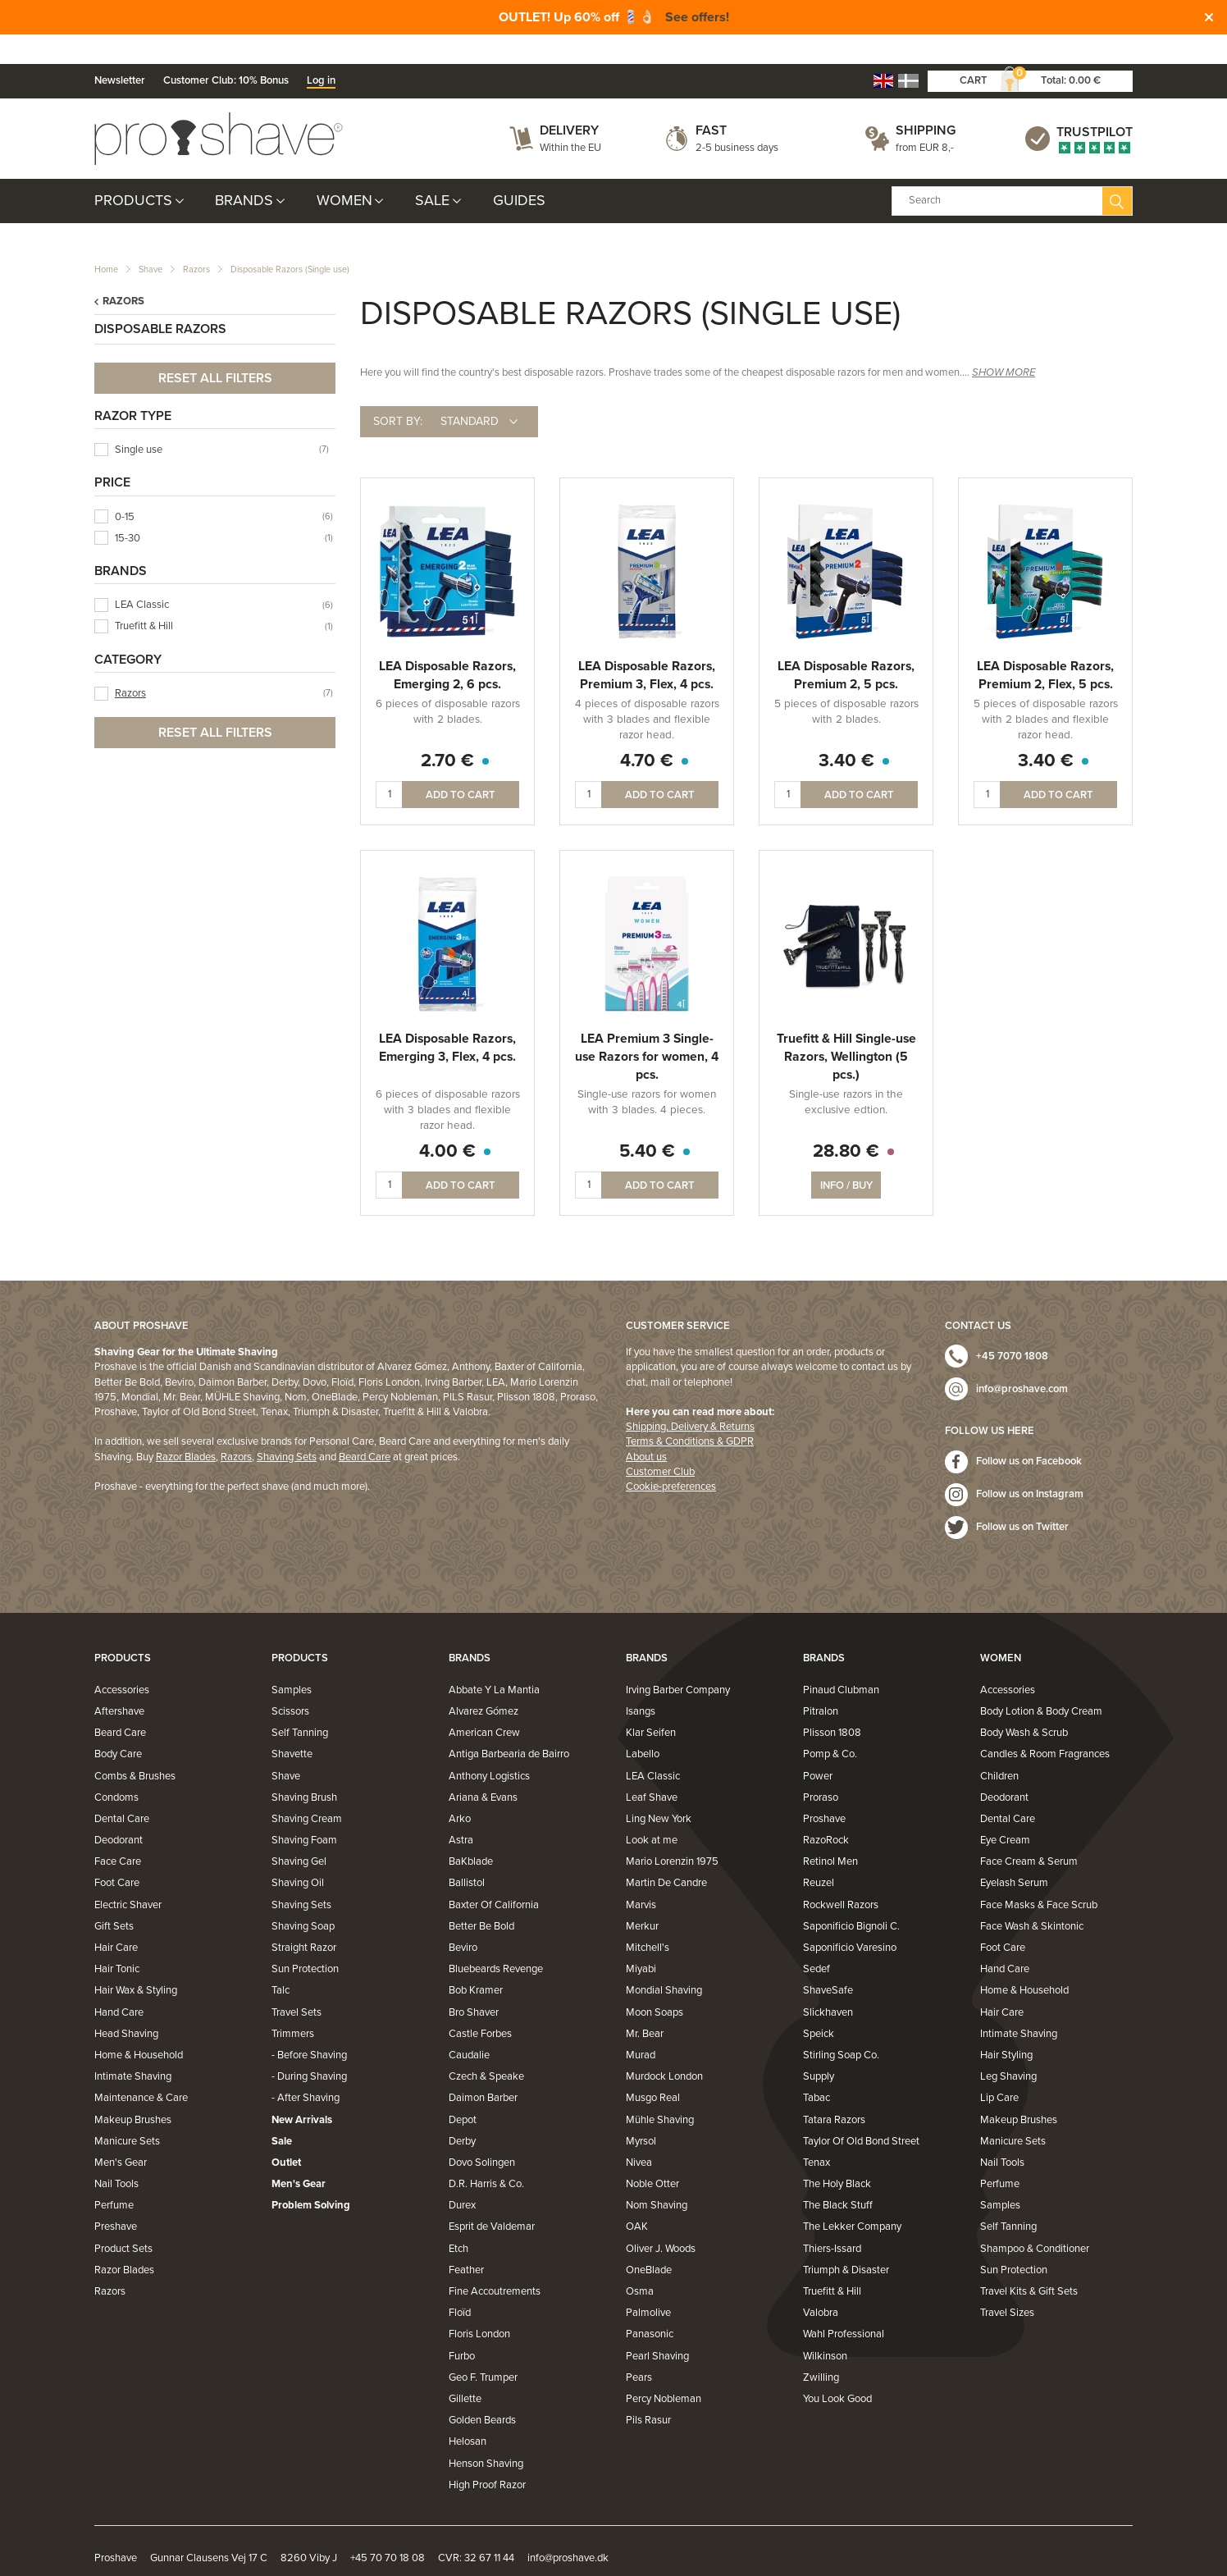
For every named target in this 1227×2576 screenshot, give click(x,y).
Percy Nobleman (663, 2370)
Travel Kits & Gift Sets (1029, 2262)
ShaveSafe (828, 1961)
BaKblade (471, 1832)
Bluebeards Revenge (496, 1940)
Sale (432, 171)
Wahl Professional (843, 2305)
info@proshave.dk (568, 2529)
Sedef (816, 1940)
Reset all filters (215, 348)
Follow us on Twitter (1022, 1498)
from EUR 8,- (925, 118)
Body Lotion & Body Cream (1041, 1682)
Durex (462, 2176)
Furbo (462, 2326)
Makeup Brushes (132, 2090)
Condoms (116, 1768)
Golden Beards (482, 2391)
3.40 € (846, 731)
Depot (463, 2090)
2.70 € (447, 731)
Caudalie (469, 2026)
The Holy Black (837, 2155)
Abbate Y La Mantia (494, 1661)
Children (999, 1746)
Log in (321, 51)
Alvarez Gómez (483, 1682)
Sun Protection (305, 1940)
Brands (244, 171)
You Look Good (837, 2370)
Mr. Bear (645, 2005)
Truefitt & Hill (144, 597)
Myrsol (641, 2112)
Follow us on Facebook (1029, 1432)
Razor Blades (186, 1427)
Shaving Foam (304, 1811)
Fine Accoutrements (495, 2262)
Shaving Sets (287, 1427)
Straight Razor (303, 1918)
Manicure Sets (127, 2112)
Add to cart (460, 766)
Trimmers (292, 2005)
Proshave (824, 1790)
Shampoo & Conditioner (1034, 2219)
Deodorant (118, 1811)
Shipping (926, 102)
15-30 (127, 509)
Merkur (642, 1897)
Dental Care (121, 1790)
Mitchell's (647, 1918)
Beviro (463, 1918)
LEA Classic (142, 575)
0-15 (125, 487)
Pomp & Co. (830, 1725)
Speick (818, 2005)
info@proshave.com (1022, 1360)
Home (106, 240)
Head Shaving (126, 2005)
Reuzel (818, 1854)
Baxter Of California (494, 1875)
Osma (640, 2262)
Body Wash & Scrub (1024, 1703)
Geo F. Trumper (483, 2348)
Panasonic (649, 2305)
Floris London (479, 2305)
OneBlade (649, 2241)
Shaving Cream (306, 1790)
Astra (461, 1811)
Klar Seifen (651, 1703)
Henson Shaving (486, 2434)
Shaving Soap (303, 1897)
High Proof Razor (487, 2456)
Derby (462, 2112)
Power (817, 1746)
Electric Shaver (128, 1875)
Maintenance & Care (141, 2069)
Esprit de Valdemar (492, 2197)
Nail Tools (116, 2155)
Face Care (117, 1832)
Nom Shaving (656, 2176)
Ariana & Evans (483, 1768)
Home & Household (138, 2026)
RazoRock (826, 1811)
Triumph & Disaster (846, 2241)
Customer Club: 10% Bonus (226, 51)
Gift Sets (114, 1897)
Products (133, 171)
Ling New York (658, 1790)
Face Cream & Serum (1029, 1832)
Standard (469, 393)
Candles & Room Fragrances (1045, 1725)
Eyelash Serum (1014, 1854)
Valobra (820, 2284)
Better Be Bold (481, 1897)
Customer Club (660, 1443)
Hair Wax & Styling (135, 1961)
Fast (711, 102)
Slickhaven (828, 1982)
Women (344, 171)
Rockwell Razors (840, 1875)
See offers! (697, 17)
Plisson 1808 (832, 1703)
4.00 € (447, 1122)
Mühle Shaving (660, 2090)
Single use (138, 420)
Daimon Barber (483, 2069)
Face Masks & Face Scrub (1038, 1875)
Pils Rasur (648, 2391)
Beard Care (364, 1427)
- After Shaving (305, 2069)
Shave (150, 240)
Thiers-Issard (832, 2219)
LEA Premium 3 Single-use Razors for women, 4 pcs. (646, 1028)
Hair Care (116, 1918)
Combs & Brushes (135, 1746)
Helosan (467, 2412)
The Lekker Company (852, 2197)
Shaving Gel (298, 1832)
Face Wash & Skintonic (1031, 1897)
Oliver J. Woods (661, 2219)
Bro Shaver (474, 1982)
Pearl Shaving (657, 2326)
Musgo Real (653, 2069)
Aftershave (119, 1682)
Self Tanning (299, 1703)
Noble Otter (652, 2155)
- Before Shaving (309, 2026)
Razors (196, 240)
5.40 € (647, 1122)
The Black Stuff (838, 2176)
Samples (291, 1661)
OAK (637, 2197)
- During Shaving (309, 2047)
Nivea (639, 2133)
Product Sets (123, 2219)
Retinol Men (830, 1832)
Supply (818, 2047)
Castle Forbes (480, 2005)
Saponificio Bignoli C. (851, 1897)
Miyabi (641, 1940)
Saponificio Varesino (849, 1918)
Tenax (816, 2133)
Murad (640, 2026)
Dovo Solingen (482, 2133)
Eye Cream (1005, 1811)
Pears (639, 2348)
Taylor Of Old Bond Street (861, 2112)
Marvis (641, 1875)
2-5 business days (737, 118)
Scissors (290, 1682)
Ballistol (467, 1854)
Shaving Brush (304, 1768)
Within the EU (570, 118)
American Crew (484, 1703)
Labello (642, 1725)
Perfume (114, 2176)
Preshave (115, 2197)
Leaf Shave (651, 1768)
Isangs (640, 1682)
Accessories (121, 1661)
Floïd (460, 2284)
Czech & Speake (486, 2047)
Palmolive (648, 2284)
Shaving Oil (297, 1854)
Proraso (820, 1768)
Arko (460, 1790)
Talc (280, 1961)
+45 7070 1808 (1012, 1327)
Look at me (651, 1811)
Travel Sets (296, 1982)
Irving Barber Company (678, 1661)
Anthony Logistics (489, 1746)
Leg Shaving (1008, 2047)
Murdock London (664, 2047)
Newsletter (119, 51)
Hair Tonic (116, 1940)
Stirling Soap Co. (841, 2026)
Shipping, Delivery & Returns (690, 1397)
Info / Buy (846, 1156)
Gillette (465, 2370)
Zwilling (821, 2348)
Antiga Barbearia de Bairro (509, 1725)
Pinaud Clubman (841, 1661)
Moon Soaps (654, 1982)
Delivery (569, 102)
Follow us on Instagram (1029, 1465)
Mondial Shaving (664, 1961)
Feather (466, 2241)
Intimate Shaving (132, 2047)
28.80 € (846, 1122)
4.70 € (646, 731)
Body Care (118, 1725)
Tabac (816, 2069)
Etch (458, 2219)
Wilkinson (825, 2326)
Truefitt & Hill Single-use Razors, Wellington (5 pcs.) (846, 1028)
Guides (519, 171)
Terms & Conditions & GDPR (690, 1412)
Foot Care (116, 1854)
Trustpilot (1094, 103)
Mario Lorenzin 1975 (672, 1832)
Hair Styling (1006, 2026)
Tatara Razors (834, 2090)
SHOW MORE (1003, 343)
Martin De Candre (666, 1854)
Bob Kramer (476, 1961)
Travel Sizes (1007, 2284)
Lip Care (999, 2069)
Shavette (291, 1725)
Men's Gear (120, 2133)
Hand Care (119, 1982)
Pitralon (820, 1682)
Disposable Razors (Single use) (289, 240)
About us (646, 1427)
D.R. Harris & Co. (486, 2155)
